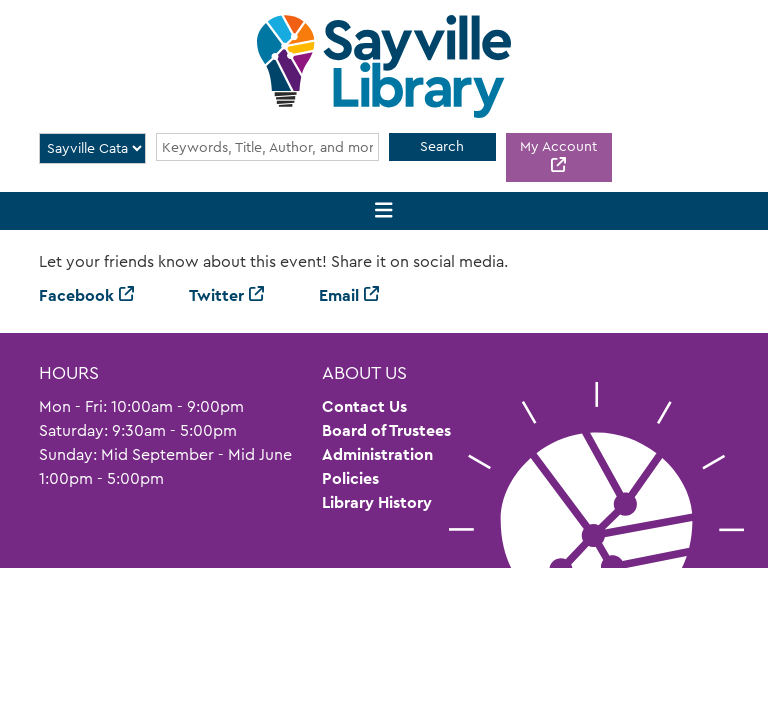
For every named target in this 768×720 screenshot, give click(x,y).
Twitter (216, 295)
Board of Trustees (386, 430)
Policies (350, 478)
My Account (558, 146)
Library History (377, 502)
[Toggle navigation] (384, 211)
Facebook (76, 295)
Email (339, 295)
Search (442, 146)
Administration (377, 454)
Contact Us (364, 406)
